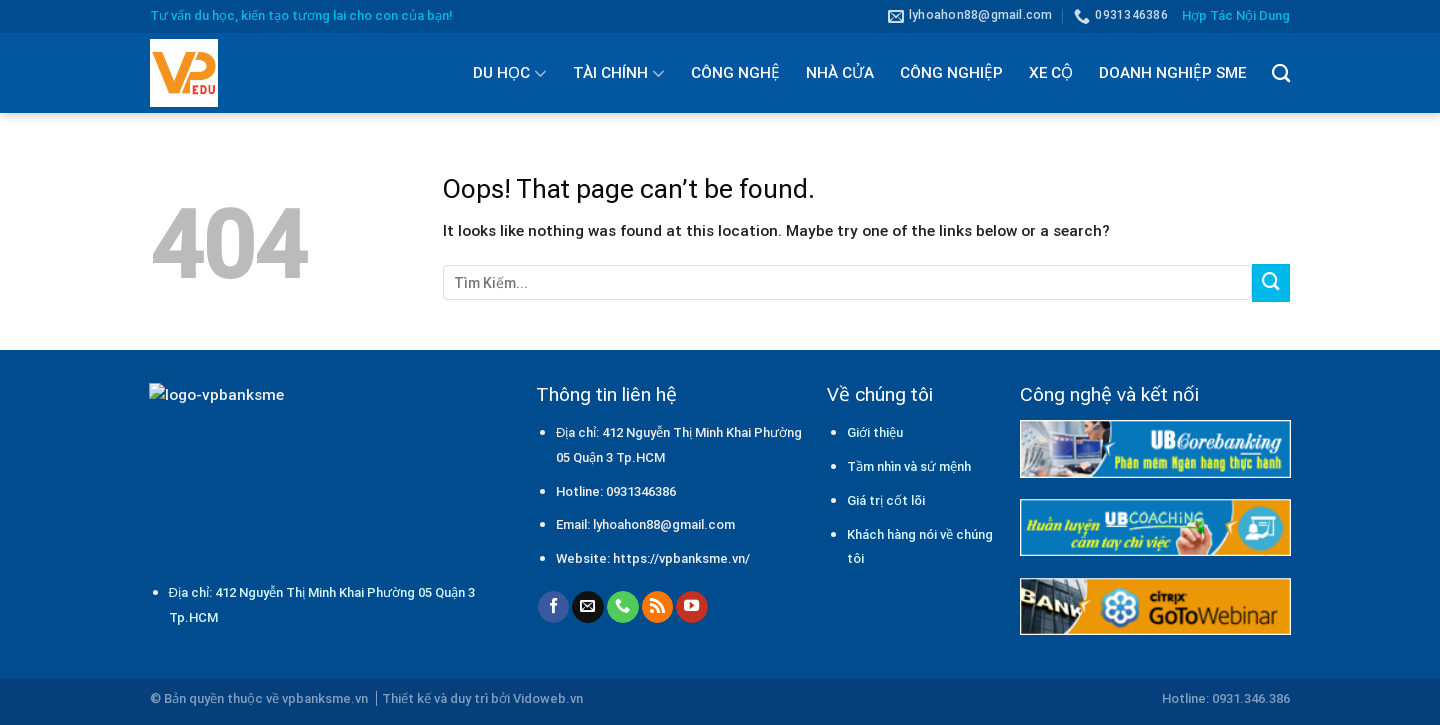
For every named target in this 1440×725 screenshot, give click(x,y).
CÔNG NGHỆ (735, 73)
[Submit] (1271, 283)
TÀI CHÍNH (619, 73)
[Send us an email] (588, 607)
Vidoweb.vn (548, 698)
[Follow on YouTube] (692, 607)
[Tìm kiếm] (1281, 73)
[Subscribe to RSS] (658, 607)
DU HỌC (510, 73)
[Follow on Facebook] (554, 607)
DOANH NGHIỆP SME (1172, 73)
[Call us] (623, 607)
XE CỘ (1051, 73)
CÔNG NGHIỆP (951, 73)
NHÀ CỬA (840, 73)
